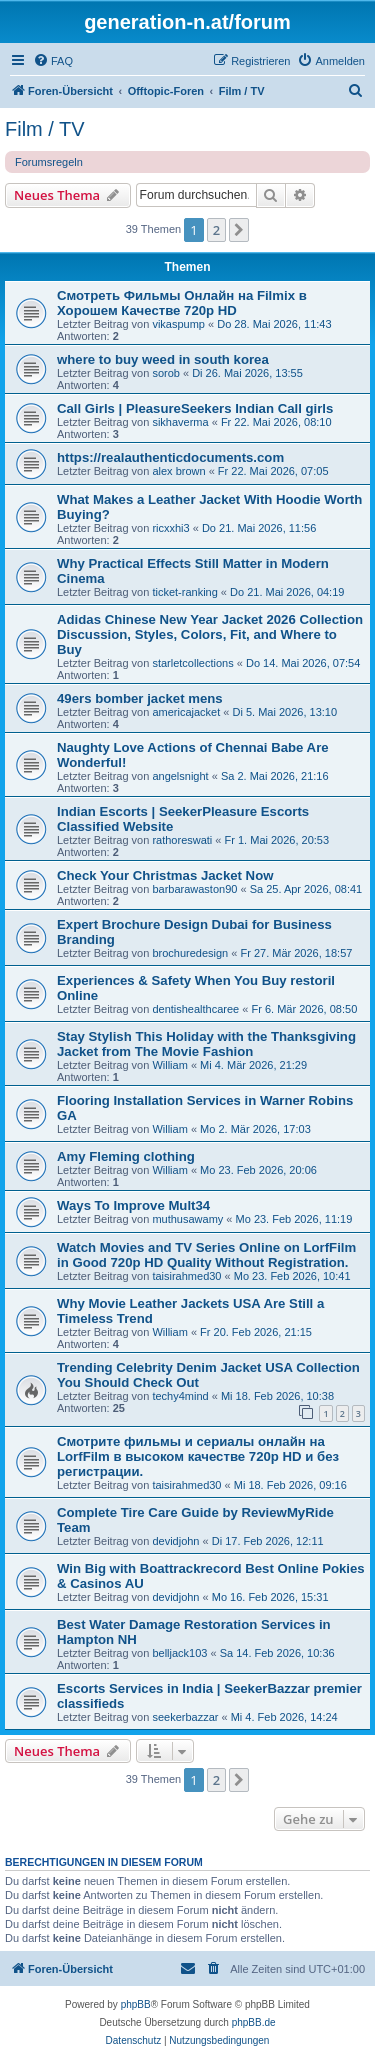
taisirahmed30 (186, 1276)
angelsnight (180, 776)
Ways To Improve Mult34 (133, 1205)
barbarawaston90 (194, 889)
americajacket (186, 712)
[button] (239, 230)
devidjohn (175, 1541)
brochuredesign (190, 953)
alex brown (178, 471)
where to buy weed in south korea (163, 359)
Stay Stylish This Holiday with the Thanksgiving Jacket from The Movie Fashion (206, 1044)
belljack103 (179, 1653)
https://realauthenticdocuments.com (170, 457)
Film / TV (45, 129)
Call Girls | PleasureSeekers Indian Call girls (195, 408)
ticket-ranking (184, 592)
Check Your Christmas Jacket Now (165, 875)
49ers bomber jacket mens (140, 698)
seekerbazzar (185, 1717)
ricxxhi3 (170, 528)
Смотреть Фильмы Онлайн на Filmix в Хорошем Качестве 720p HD (182, 303)
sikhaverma (180, 422)
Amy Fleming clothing (126, 1156)
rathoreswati (182, 840)
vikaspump (178, 324)
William (169, 1065)
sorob (166, 373)
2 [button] (216, 230)
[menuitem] (53, 61)
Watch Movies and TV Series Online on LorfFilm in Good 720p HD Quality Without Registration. (206, 1255)
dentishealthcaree (195, 1009)
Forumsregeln (49, 162)
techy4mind (180, 1396)
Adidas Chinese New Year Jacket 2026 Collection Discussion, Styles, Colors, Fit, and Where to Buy (210, 634)
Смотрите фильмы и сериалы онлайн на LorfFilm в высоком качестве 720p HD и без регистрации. (198, 1456)
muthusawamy (187, 1219)
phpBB (136, 2004)
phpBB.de (254, 2022)
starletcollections (192, 663)
